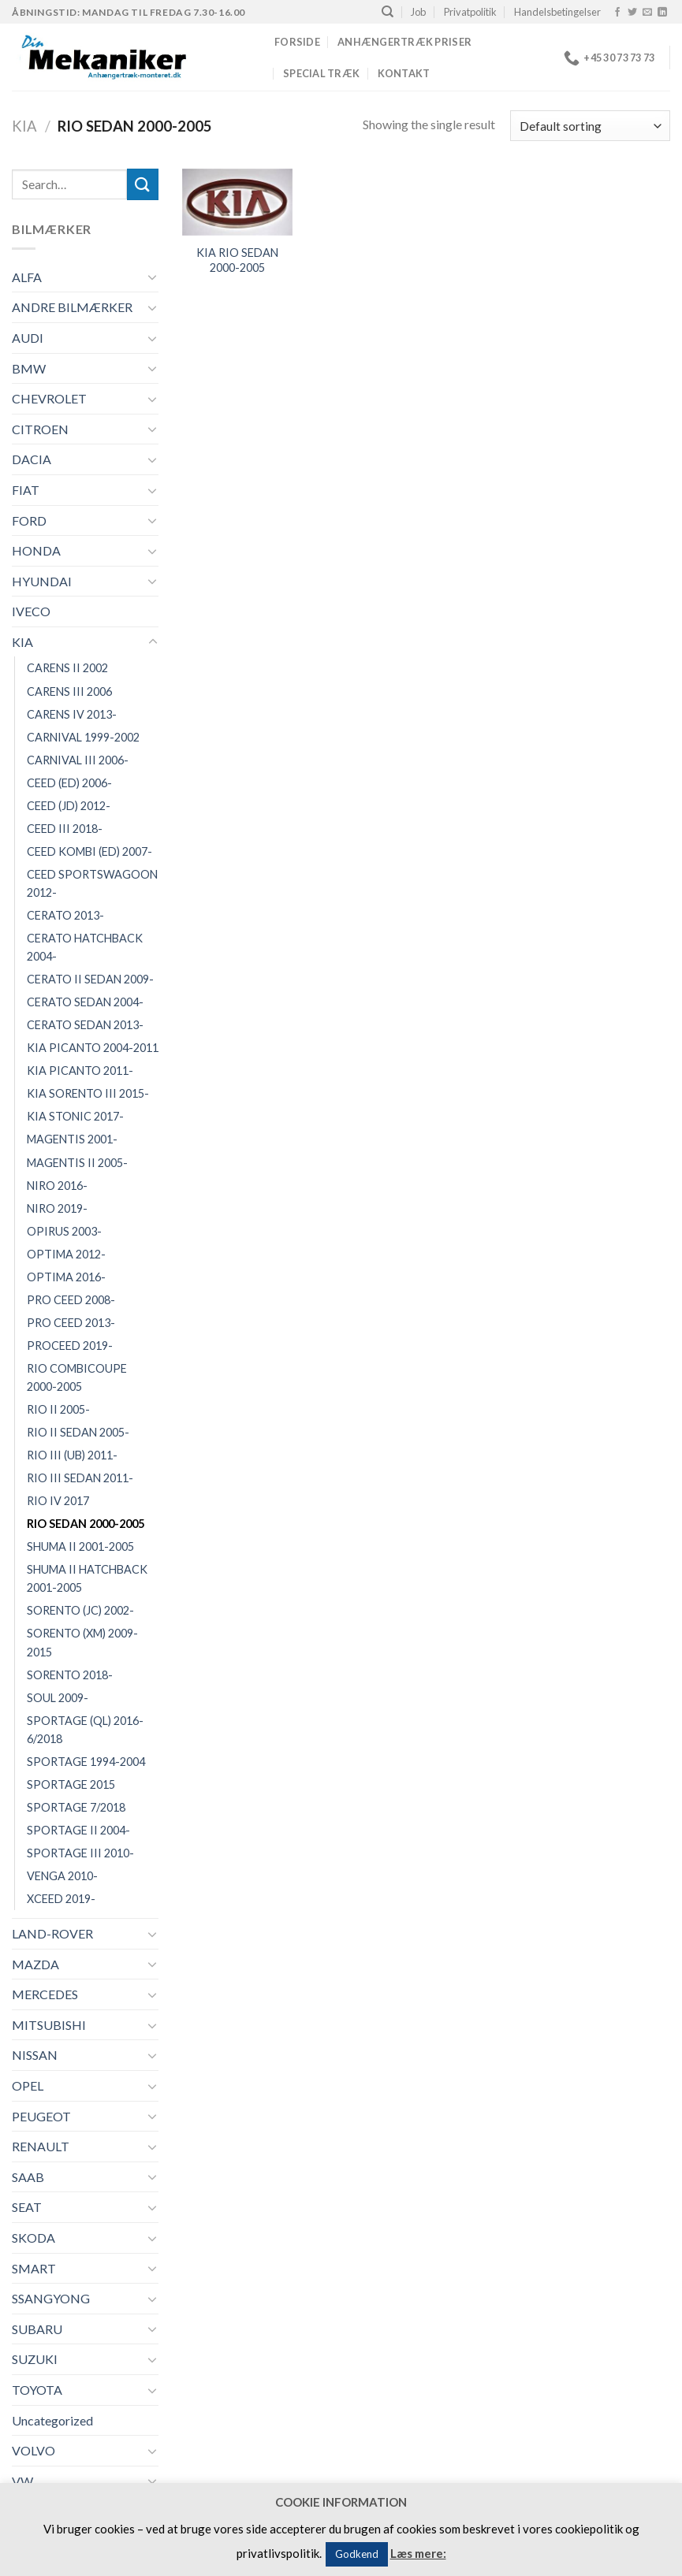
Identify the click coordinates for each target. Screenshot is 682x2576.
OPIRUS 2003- (64, 1231)
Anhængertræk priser (404, 41)
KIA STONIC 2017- (75, 1116)
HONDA (36, 550)
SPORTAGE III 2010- (80, 1853)
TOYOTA (37, 2389)
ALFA (27, 276)
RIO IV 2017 (58, 1500)
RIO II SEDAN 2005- (78, 1432)
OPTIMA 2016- (66, 1277)
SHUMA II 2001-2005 (80, 1546)
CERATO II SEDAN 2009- (90, 979)
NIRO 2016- (57, 1185)
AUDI (27, 337)
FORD (29, 520)
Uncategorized (52, 2420)
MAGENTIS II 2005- (77, 1162)
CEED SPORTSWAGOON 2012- (92, 883)
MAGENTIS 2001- (72, 1139)
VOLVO (33, 2450)
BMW (29, 368)
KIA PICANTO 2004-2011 (92, 1047)
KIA (24, 126)
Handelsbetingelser (557, 12)
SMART (34, 2268)
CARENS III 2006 (69, 691)
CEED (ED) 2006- (69, 783)
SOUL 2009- (57, 1697)
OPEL (27, 2085)
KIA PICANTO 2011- (80, 1070)
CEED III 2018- (64, 828)
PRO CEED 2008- (71, 1300)
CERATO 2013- (65, 915)
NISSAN (35, 2054)
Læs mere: (418, 2553)
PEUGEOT (41, 2116)
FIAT (25, 489)
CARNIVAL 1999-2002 (83, 737)
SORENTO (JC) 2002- (80, 1610)
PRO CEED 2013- (71, 1322)
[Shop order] (590, 125)
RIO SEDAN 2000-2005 (85, 1523)
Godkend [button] (356, 2554)
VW (22, 2481)
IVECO (31, 611)
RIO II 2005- (58, 1409)
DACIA (31, 459)
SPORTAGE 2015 (71, 1784)
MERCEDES (45, 1994)
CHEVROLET (49, 398)
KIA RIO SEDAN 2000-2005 (237, 260)
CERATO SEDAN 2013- (85, 1025)
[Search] (387, 12)
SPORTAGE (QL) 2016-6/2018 (85, 1729)
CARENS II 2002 (67, 668)
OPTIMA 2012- (66, 1254)
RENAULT (40, 2146)
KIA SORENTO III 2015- (88, 1093)
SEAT (27, 2206)
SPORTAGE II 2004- (78, 1830)
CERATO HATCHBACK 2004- (85, 947)
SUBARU (37, 2328)
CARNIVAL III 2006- (78, 760)
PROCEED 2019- (70, 1345)
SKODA (33, 2237)
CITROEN (40, 429)
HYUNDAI (42, 581)
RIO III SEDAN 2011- (80, 1478)
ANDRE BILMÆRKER (72, 306)
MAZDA (35, 1964)
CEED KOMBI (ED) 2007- (89, 851)
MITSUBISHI (49, 2024)
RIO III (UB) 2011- (72, 1455)
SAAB (28, 2176)
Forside (297, 41)
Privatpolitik (470, 12)
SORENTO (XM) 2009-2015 (82, 1642)
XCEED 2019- (61, 1898)
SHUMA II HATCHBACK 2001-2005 (87, 1578)
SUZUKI (35, 2358)
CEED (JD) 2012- (68, 805)
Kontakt (404, 73)
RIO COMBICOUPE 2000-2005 (77, 1377)
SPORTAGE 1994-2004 (86, 1761)
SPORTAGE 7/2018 (76, 1807)
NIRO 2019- (57, 1208)
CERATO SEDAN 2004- (85, 1002)
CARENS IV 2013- (72, 714)
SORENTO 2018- (70, 1675)
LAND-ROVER (52, 1933)
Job (418, 12)
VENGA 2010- (62, 1876)
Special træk (321, 73)
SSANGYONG (51, 2298)
